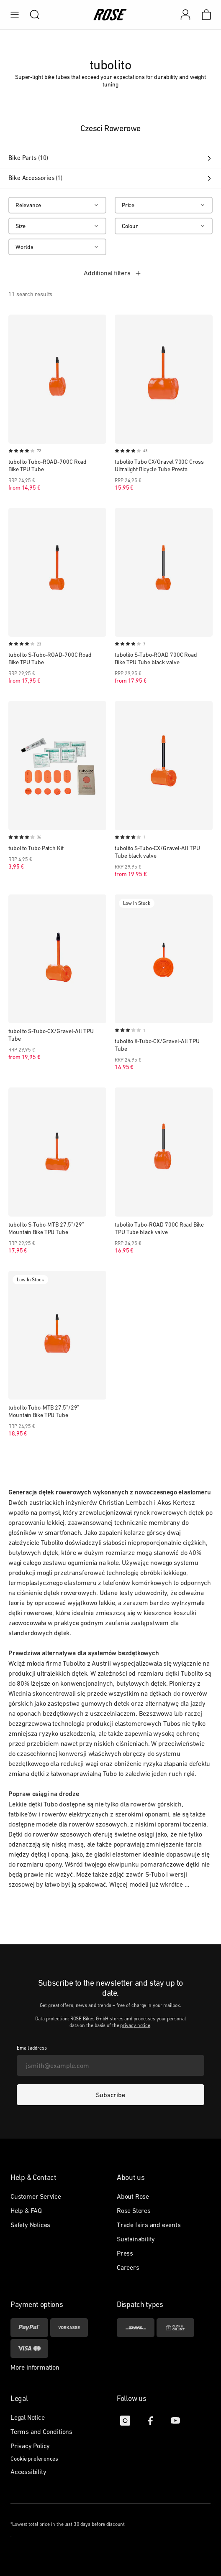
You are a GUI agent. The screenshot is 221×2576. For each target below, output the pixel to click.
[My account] (185, 14)
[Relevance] (57, 205)
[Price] (164, 205)
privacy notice (135, 2025)
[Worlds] (57, 247)
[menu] (14, 14)
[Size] (57, 226)
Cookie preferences (34, 2458)
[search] (30, 14)
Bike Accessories (110, 178)
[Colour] (164, 226)
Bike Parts (110, 158)
